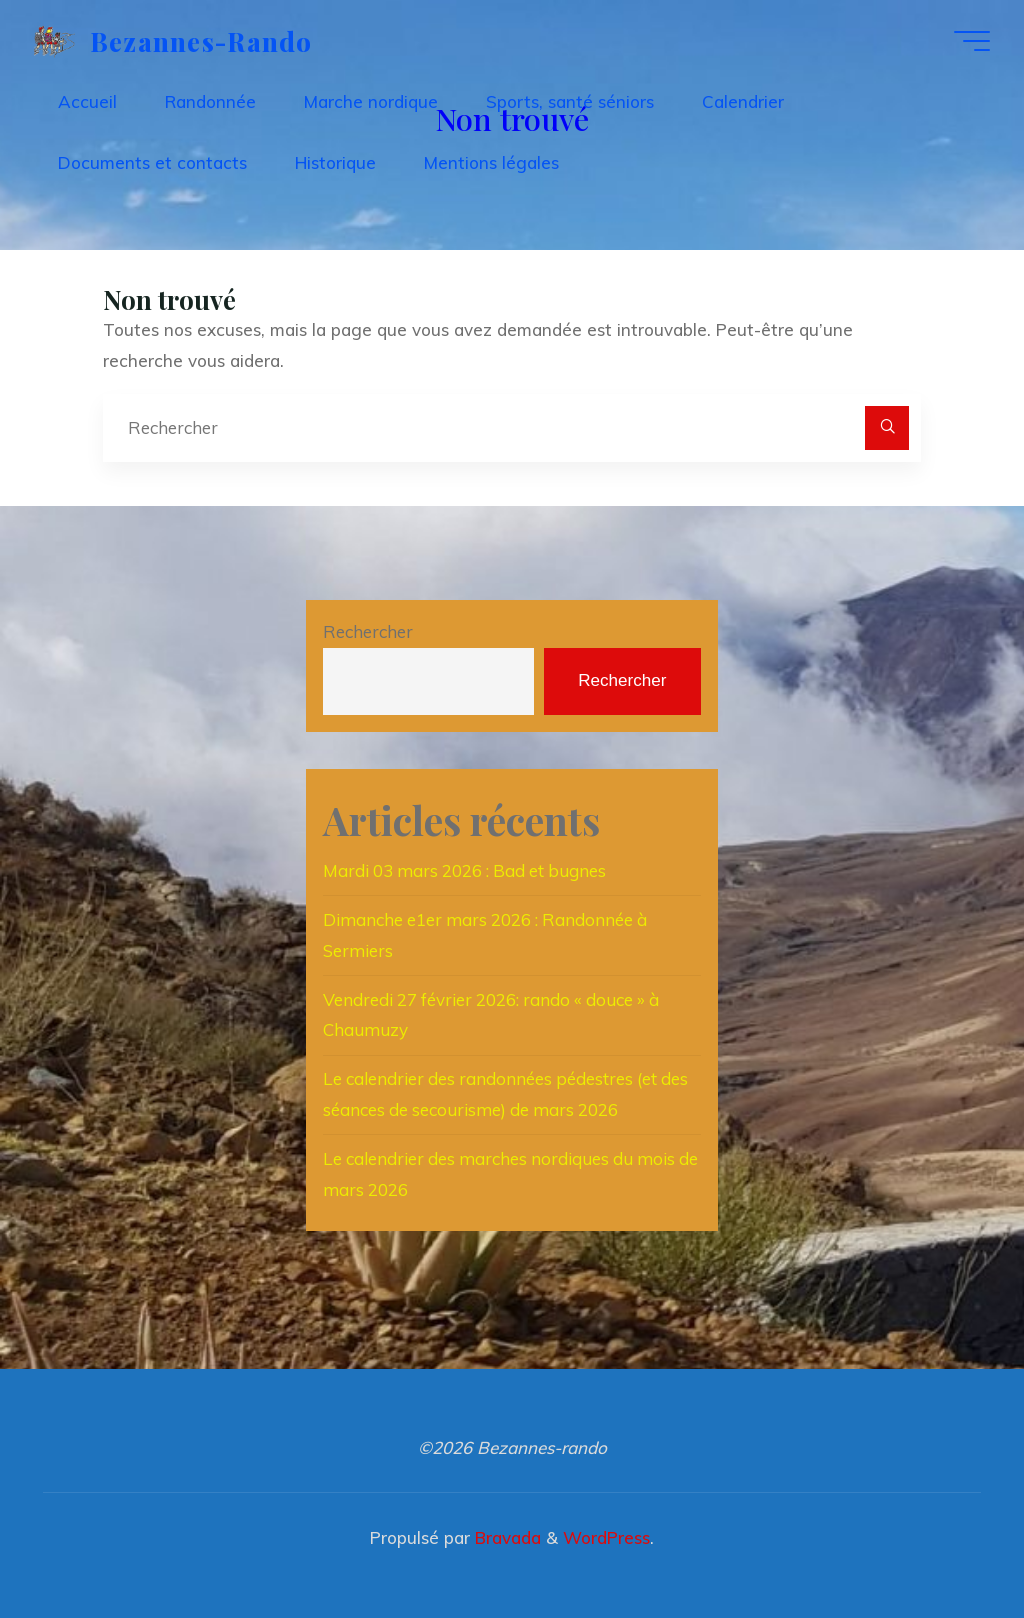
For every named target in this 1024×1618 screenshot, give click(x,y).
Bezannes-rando (201, 40)
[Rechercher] (887, 428)
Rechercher (368, 631)
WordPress (606, 1537)
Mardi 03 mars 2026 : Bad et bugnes (464, 870)
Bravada (505, 1537)
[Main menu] (972, 41)
